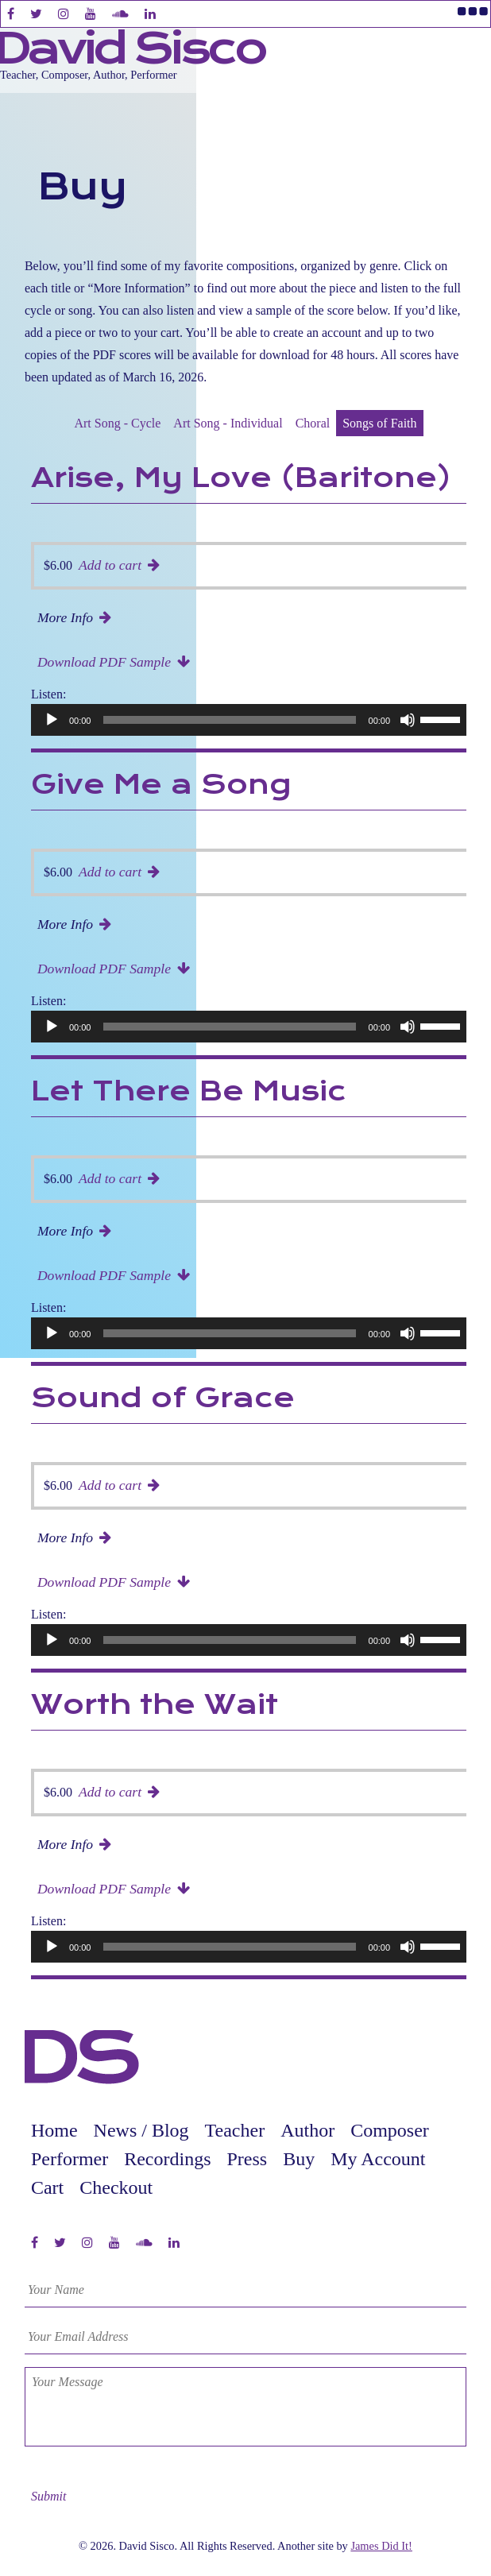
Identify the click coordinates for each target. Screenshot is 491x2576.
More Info (65, 617)
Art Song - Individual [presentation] (227, 423)
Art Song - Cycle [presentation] (117, 423)
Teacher (235, 2130)
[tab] (117, 423)
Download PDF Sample (104, 662)
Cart (47, 2187)
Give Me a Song (161, 786)
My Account (378, 2159)
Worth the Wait (154, 1706)
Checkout (116, 2187)
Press (247, 2159)
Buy (299, 2159)
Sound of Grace (163, 1399)
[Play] (52, 720)
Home (54, 2130)
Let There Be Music (188, 1092)
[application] (252, 720)
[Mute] (408, 720)
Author (307, 2130)
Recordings (167, 2159)
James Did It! (381, 2545)
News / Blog (141, 2130)
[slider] (229, 720)
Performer (69, 2159)
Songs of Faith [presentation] (379, 423)
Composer (389, 2130)
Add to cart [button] (110, 565)
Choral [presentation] (313, 423)
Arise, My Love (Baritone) (241, 479)
